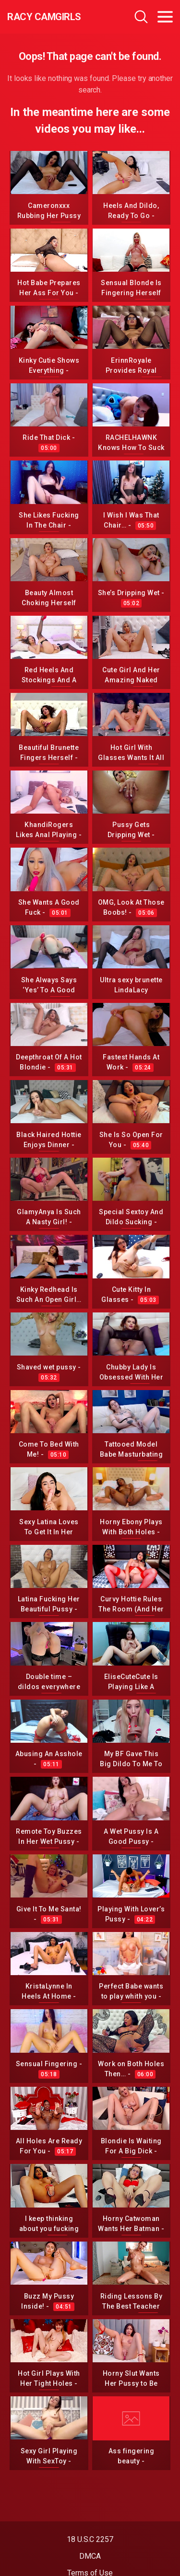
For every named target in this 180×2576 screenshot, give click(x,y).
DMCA (90, 2556)
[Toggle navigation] (165, 17)
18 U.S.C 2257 (90, 2539)
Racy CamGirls (44, 16)
